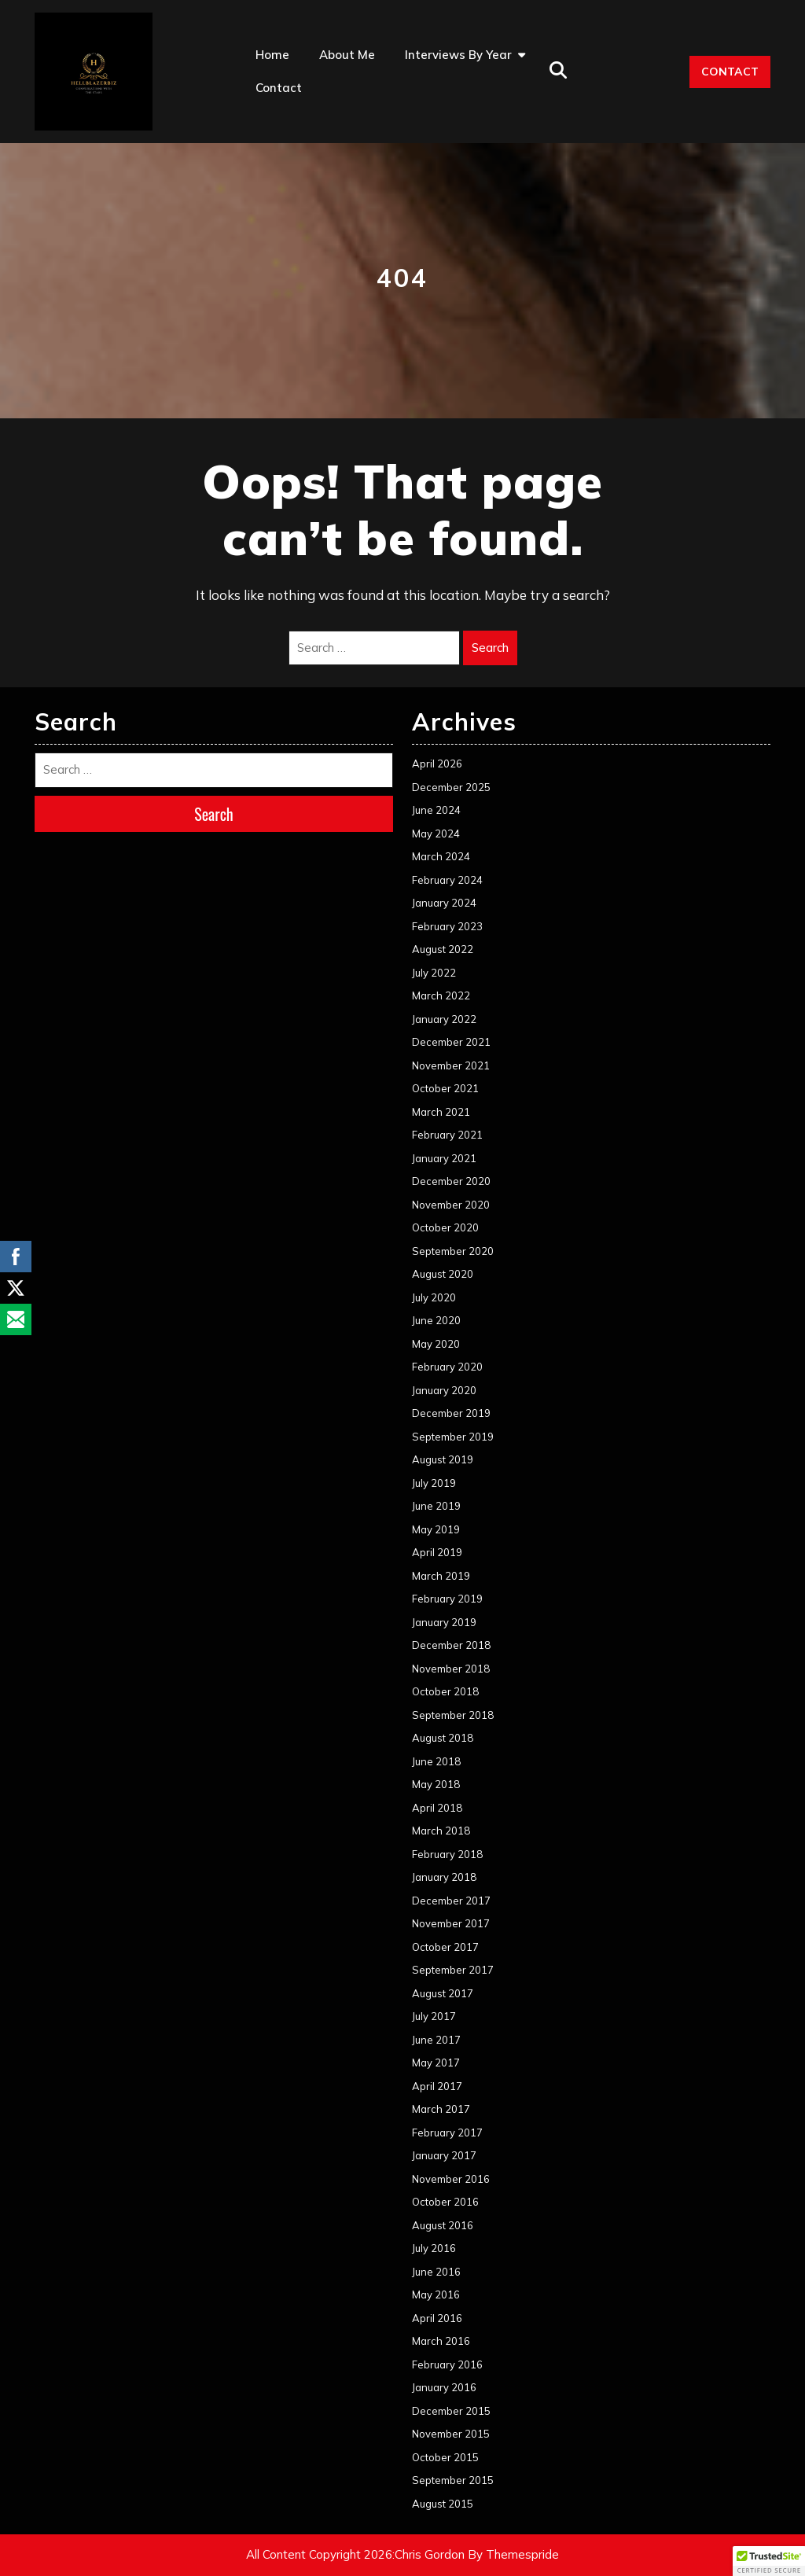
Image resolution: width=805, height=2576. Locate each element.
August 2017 (442, 1993)
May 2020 (436, 1344)
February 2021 (447, 1134)
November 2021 (451, 1065)
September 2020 (453, 1251)
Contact (278, 87)
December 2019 (451, 1413)
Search (490, 647)
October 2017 (445, 1947)
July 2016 (434, 2248)
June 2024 (436, 810)
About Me (347, 54)
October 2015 (445, 2457)
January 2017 (444, 2155)
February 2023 (447, 926)
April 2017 (437, 2086)
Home (272, 54)
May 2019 (436, 1529)
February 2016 (447, 2364)
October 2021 (445, 1088)
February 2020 (447, 1366)
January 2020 (444, 1390)
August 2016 (442, 2225)
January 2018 (444, 1877)
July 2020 (434, 1297)
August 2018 (442, 1737)
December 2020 (451, 1181)
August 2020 (442, 1274)
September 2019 (453, 1436)
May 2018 (436, 1784)
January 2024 (444, 902)
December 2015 (451, 2411)
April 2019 (437, 1552)
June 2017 (436, 2039)
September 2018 (453, 1715)
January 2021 (444, 1158)
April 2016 (437, 2318)
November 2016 (451, 2179)
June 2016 (436, 2271)
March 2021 (441, 1112)
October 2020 (445, 1227)
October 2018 (445, 1691)
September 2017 (453, 1969)
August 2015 (442, 2503)
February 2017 (447, 2132)
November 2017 (451, 1923)
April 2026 (437, 763)
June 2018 (436, 1761)
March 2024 (441, 856)
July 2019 (434, 1483)
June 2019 (436, 1506)
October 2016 (445, 2201)
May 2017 (436, 2062)
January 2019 (444, 1622)
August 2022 (442, 949)
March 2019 (441, 1576)
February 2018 (447, 1854)
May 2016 (436, 2294)
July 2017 (434, 2016)
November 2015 (451, 2433)
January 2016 (444, 2387)
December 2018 (451, 1645)
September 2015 (453, 2480)
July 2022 (434, 972)
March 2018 (441, 1830)
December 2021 (451, 1042)
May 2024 (436, 833)
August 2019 (442, 1459)
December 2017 (451, 1900)
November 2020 (451, 1204)
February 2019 (447, 1598)
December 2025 (451, 787)
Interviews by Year (458, 54)
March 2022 (441, 995)
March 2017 (441, 2109)
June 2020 (436, 1320)
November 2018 (451, 1668)
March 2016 (441, 2341)
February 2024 (447, 880)
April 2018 (437, 1807)
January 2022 (444, 1019)
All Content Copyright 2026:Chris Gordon (355, 2554)
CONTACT (730, 71)
